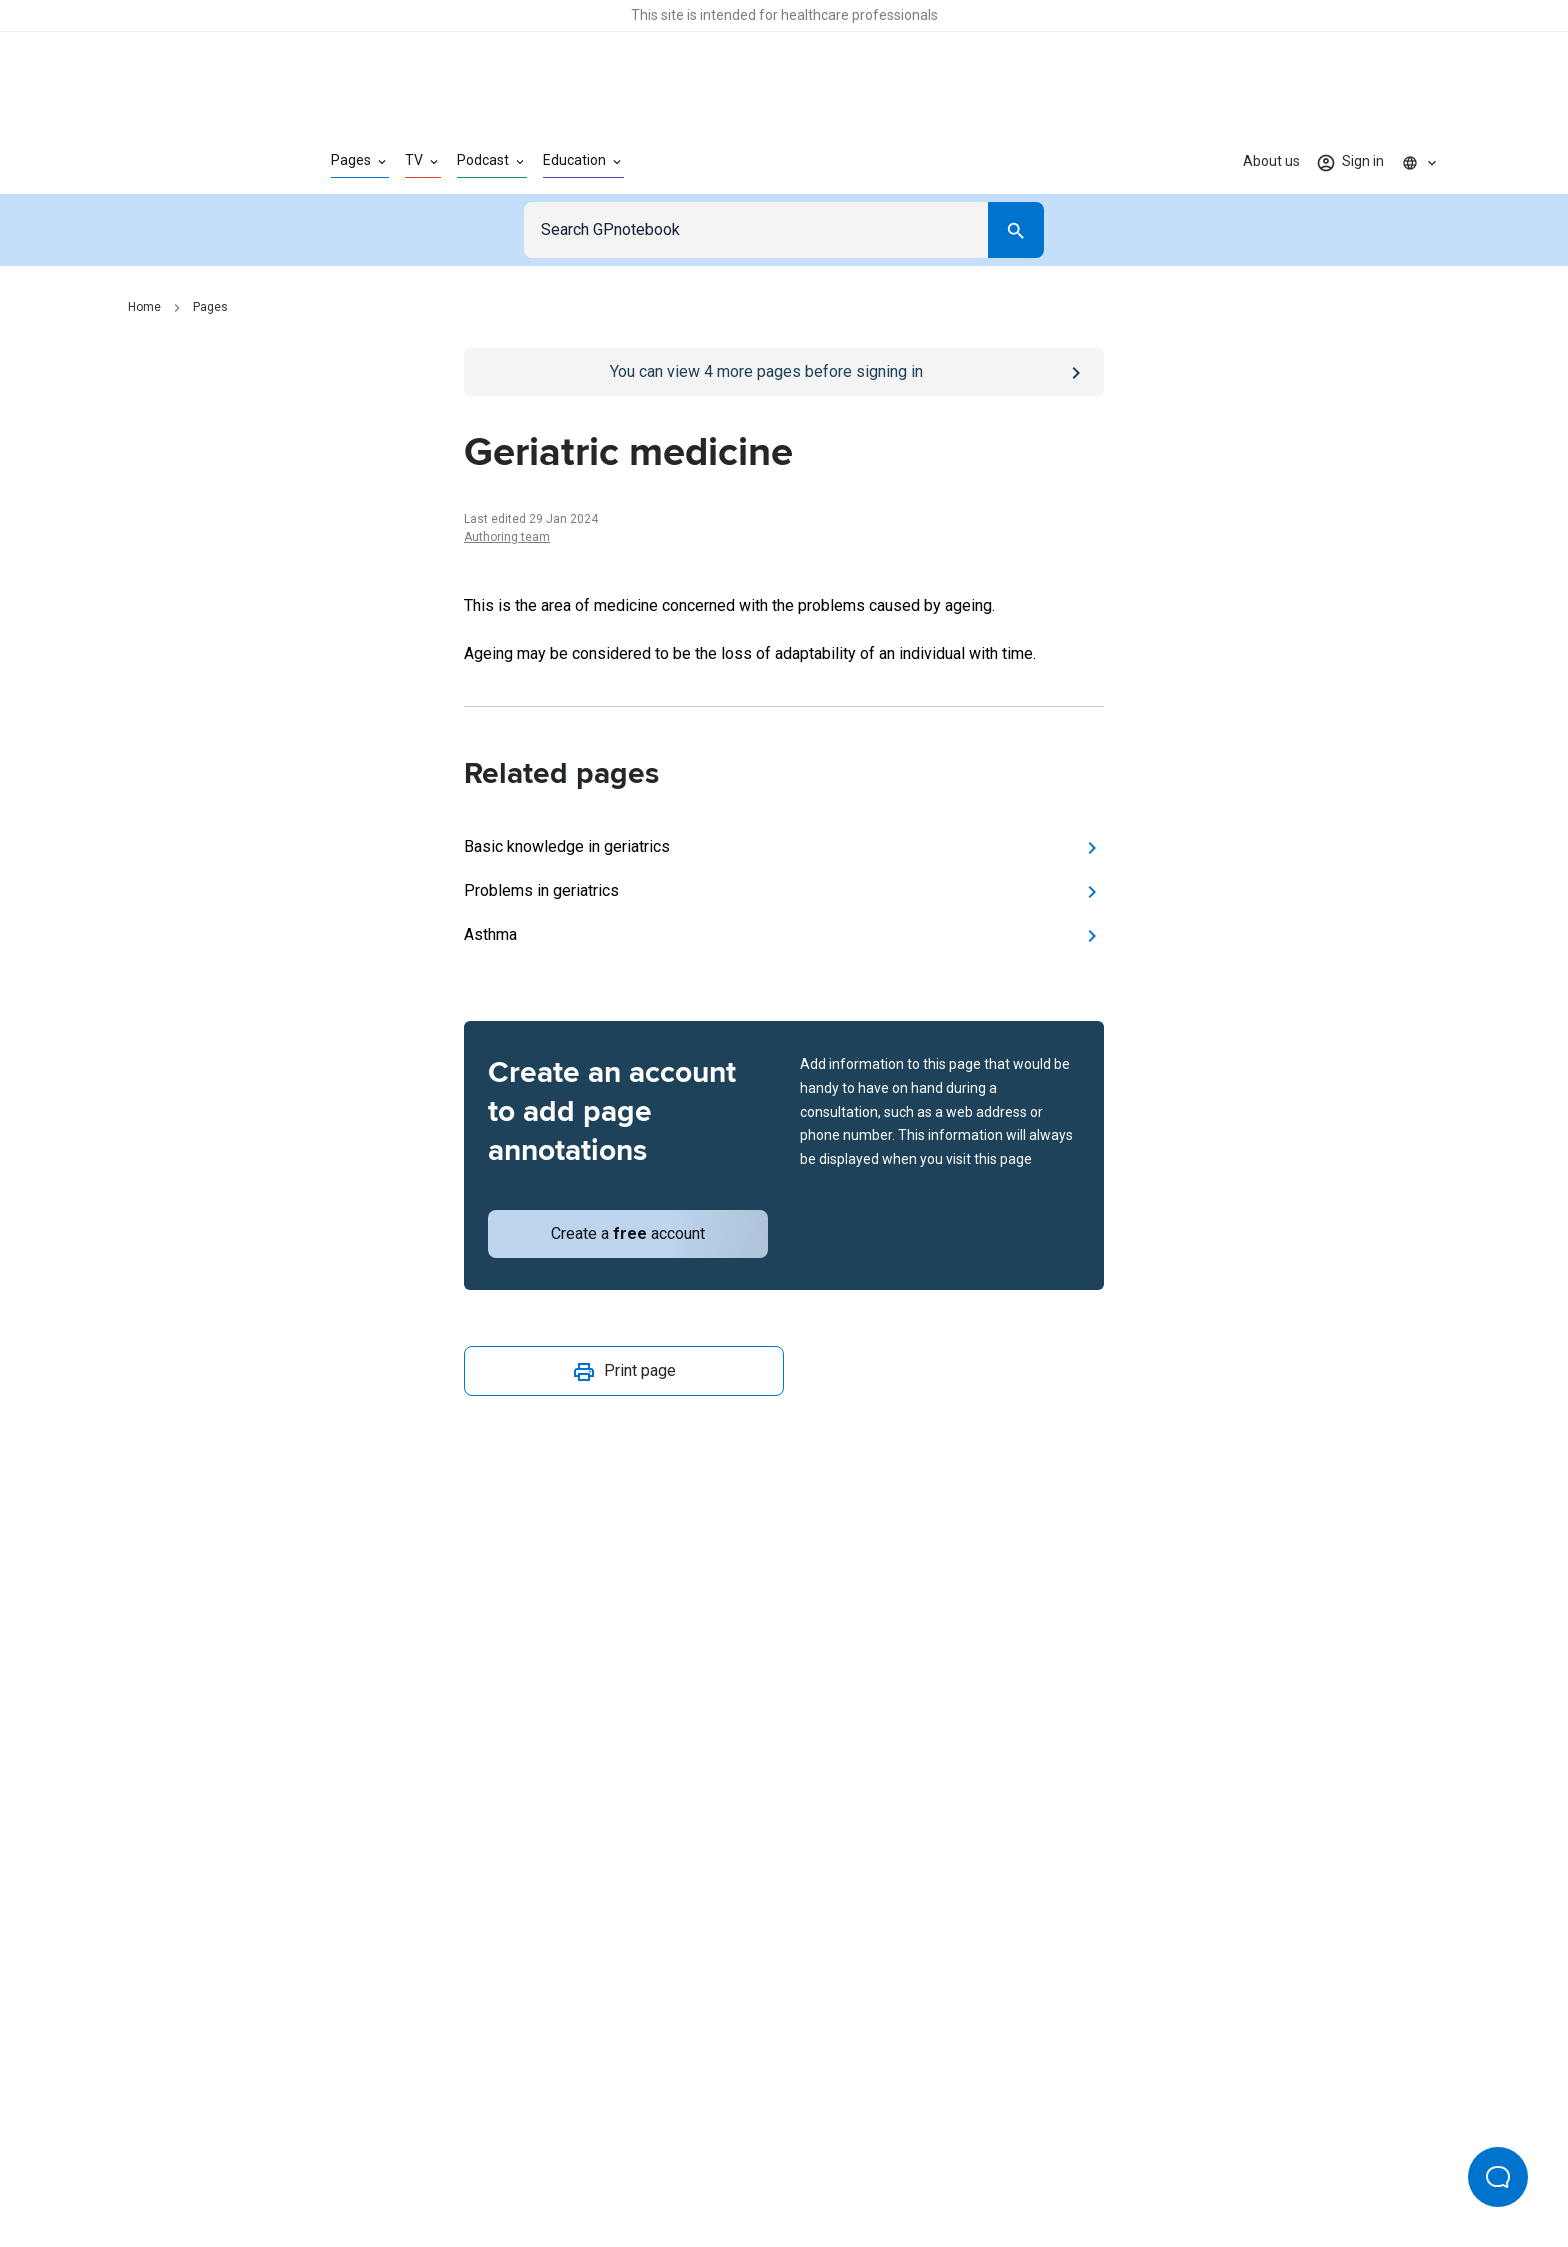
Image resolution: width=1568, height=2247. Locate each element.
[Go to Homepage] (197, 162)
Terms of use (674, 2165)
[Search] (1016, 230)
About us (1271, 161)
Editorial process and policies (830, 2165)
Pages (210, 307)
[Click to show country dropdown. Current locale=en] (1420, 162)
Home (144, 307)
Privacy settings (995, 2165)
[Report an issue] (784, 1476)
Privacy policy (565, 2165)
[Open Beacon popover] (1498, 2177)
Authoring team (507, 537)
